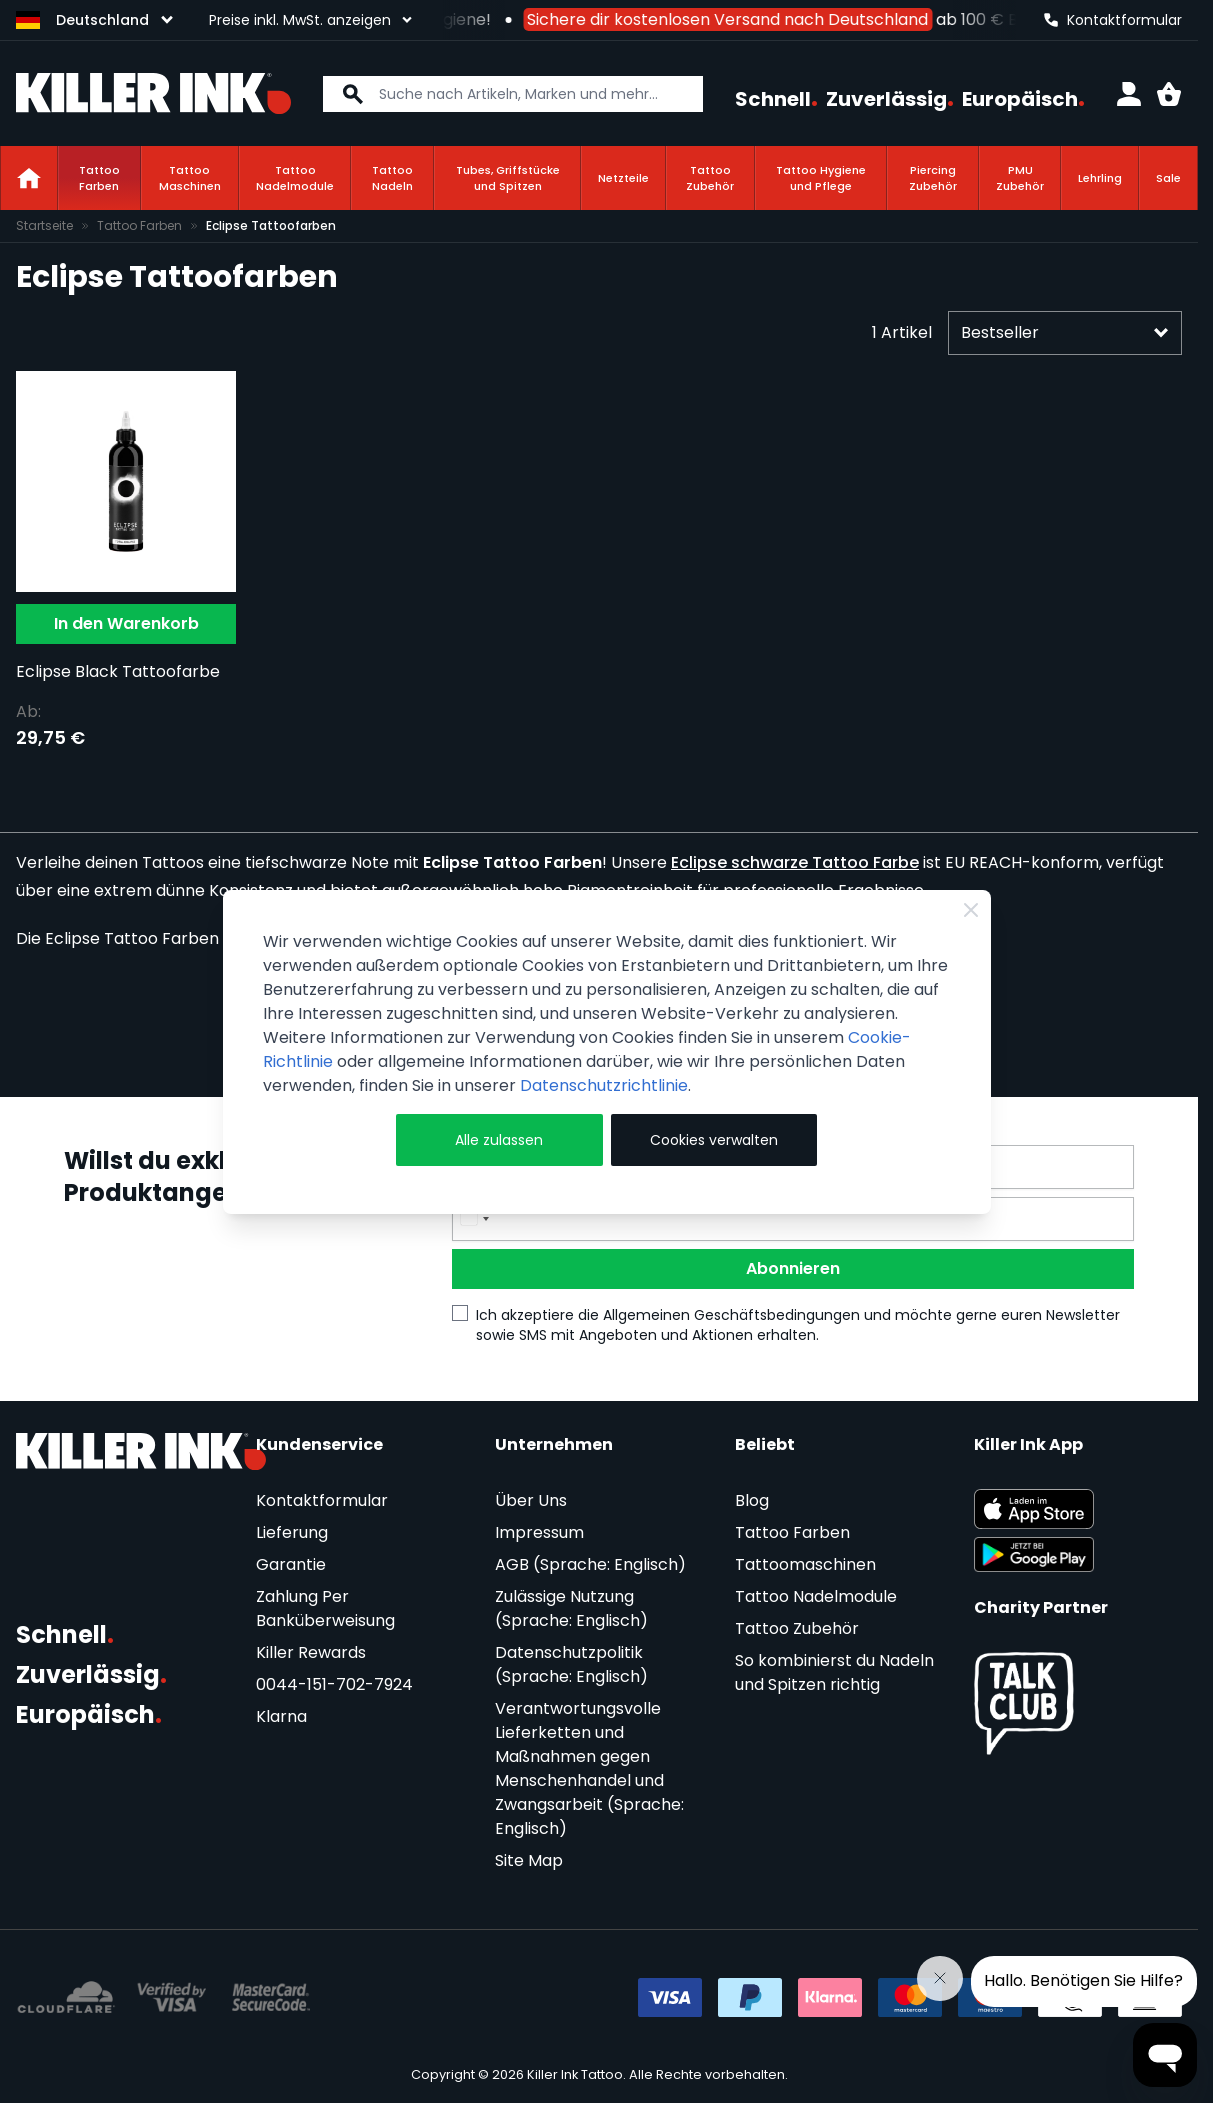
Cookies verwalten (714, 1140)
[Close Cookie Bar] (971, 910)
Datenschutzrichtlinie (604, 1085)
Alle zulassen (499, 1140)
